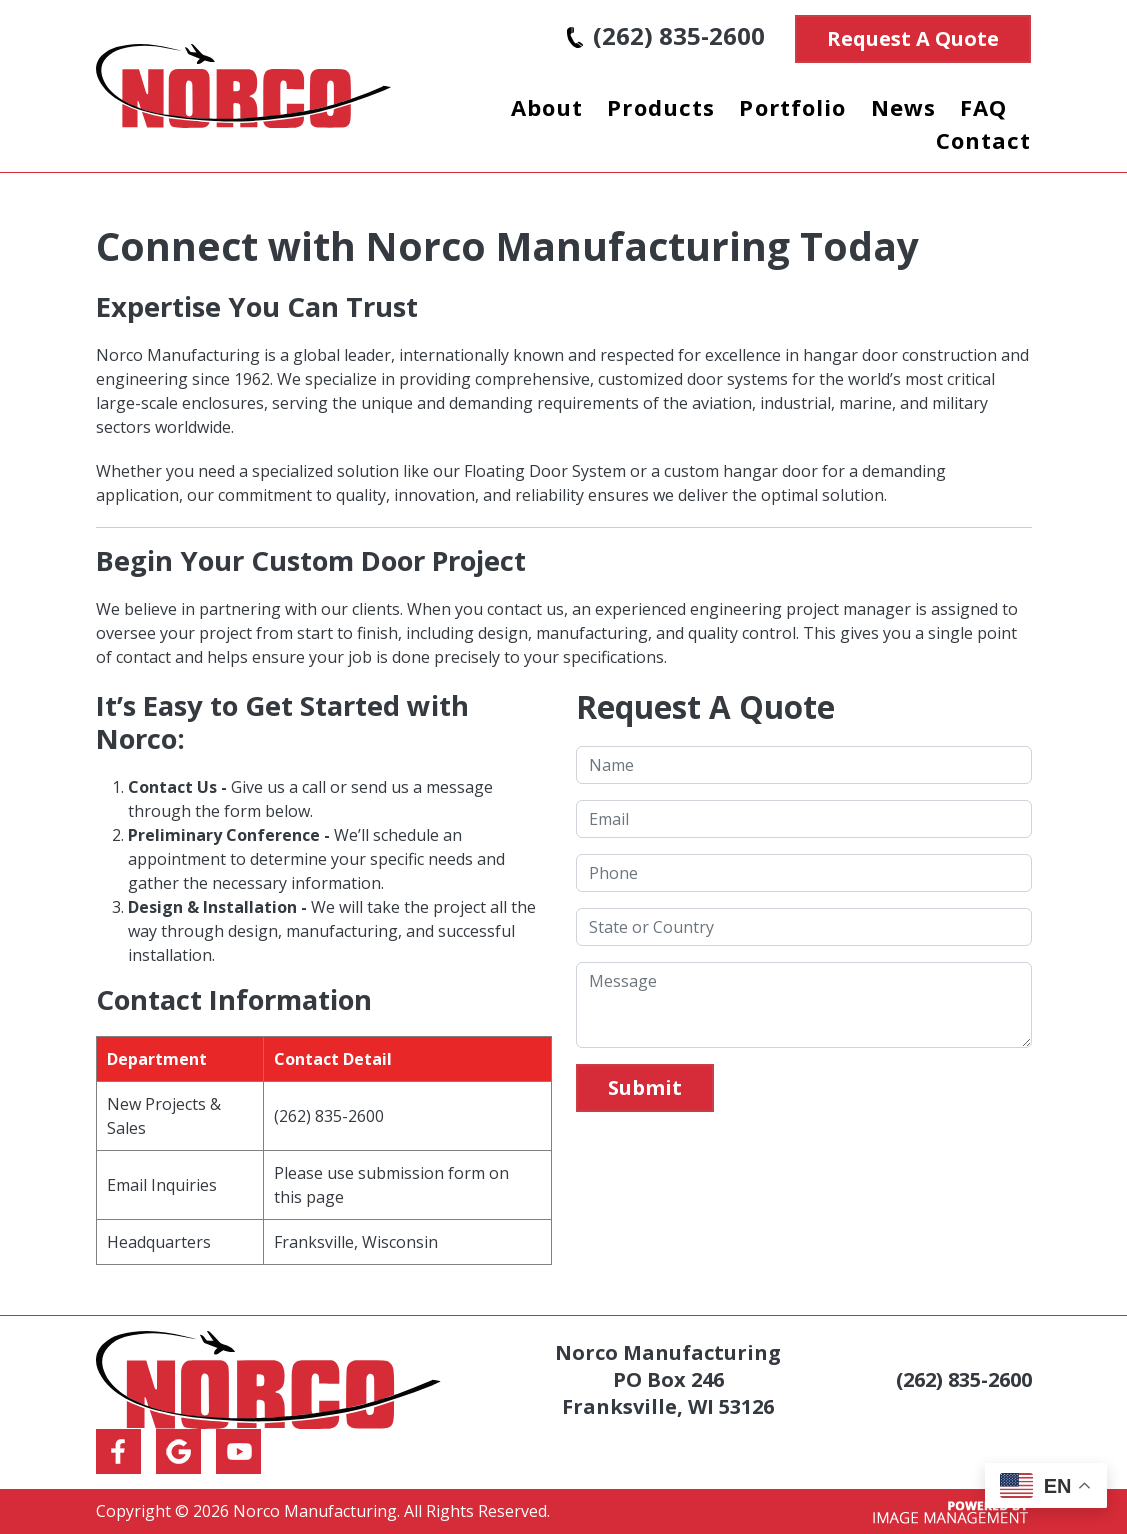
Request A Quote (913, 38)
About (547, 107)
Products (661, 107)
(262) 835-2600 (666, 35)
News (904, 107)
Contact (984, 140)
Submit (645, 1087)
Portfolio (792, 107)
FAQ (983, 107)
